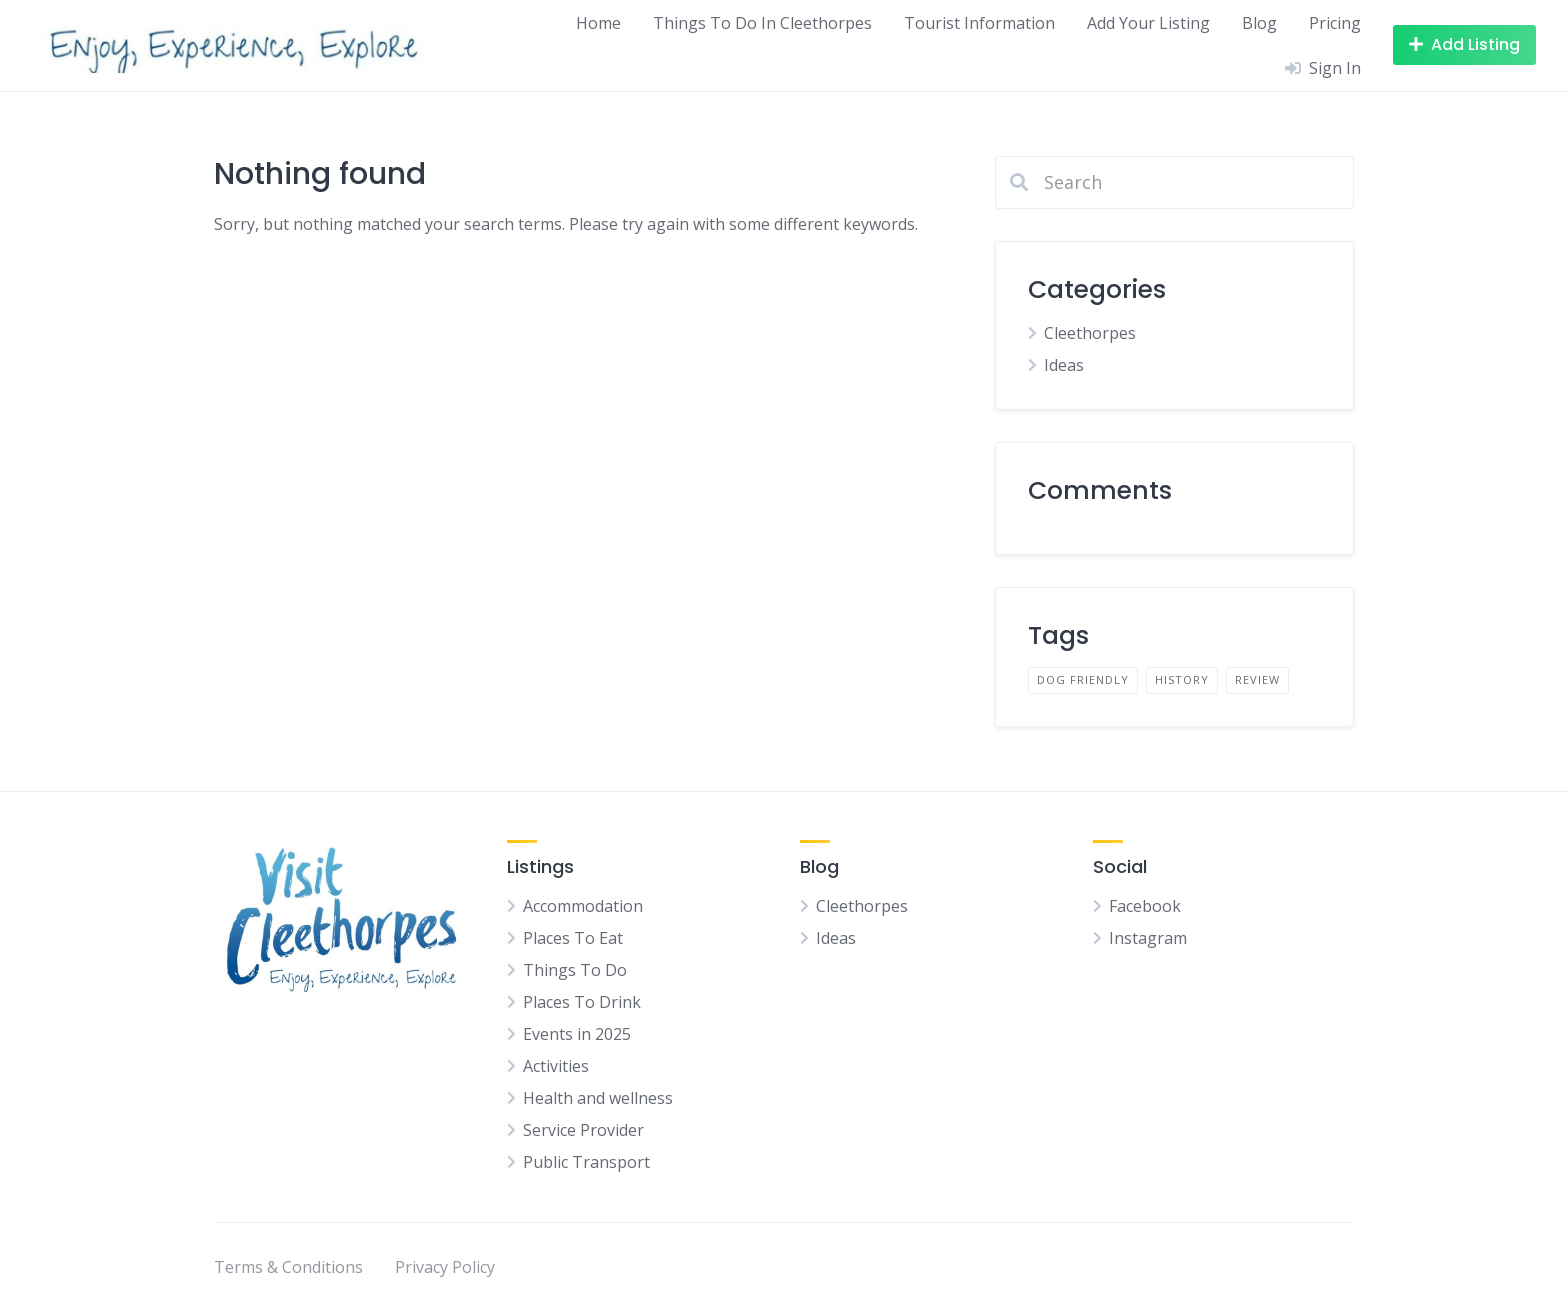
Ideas (1064, 365)
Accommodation (583, 906)
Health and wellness (598, 1098)
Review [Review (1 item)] (1257, 679)
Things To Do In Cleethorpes (762, 23)
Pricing (1335, 23)
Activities (556, 1066)
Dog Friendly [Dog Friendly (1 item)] (1083, 679)
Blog (1259, 23)
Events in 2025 (577, 1034)
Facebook (1145, 906)
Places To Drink (582, 1002)
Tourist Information (979, 23)
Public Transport (586, 1162)
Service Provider (583, 1130)
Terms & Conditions (288, 1267)
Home (598, 23)
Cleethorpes (1090, 333)
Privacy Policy (445, 1267)
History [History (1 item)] (1182, 679)
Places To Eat (573, 938)
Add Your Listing (1148, 23)
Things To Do (575, 970)
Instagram (1148, 938)
